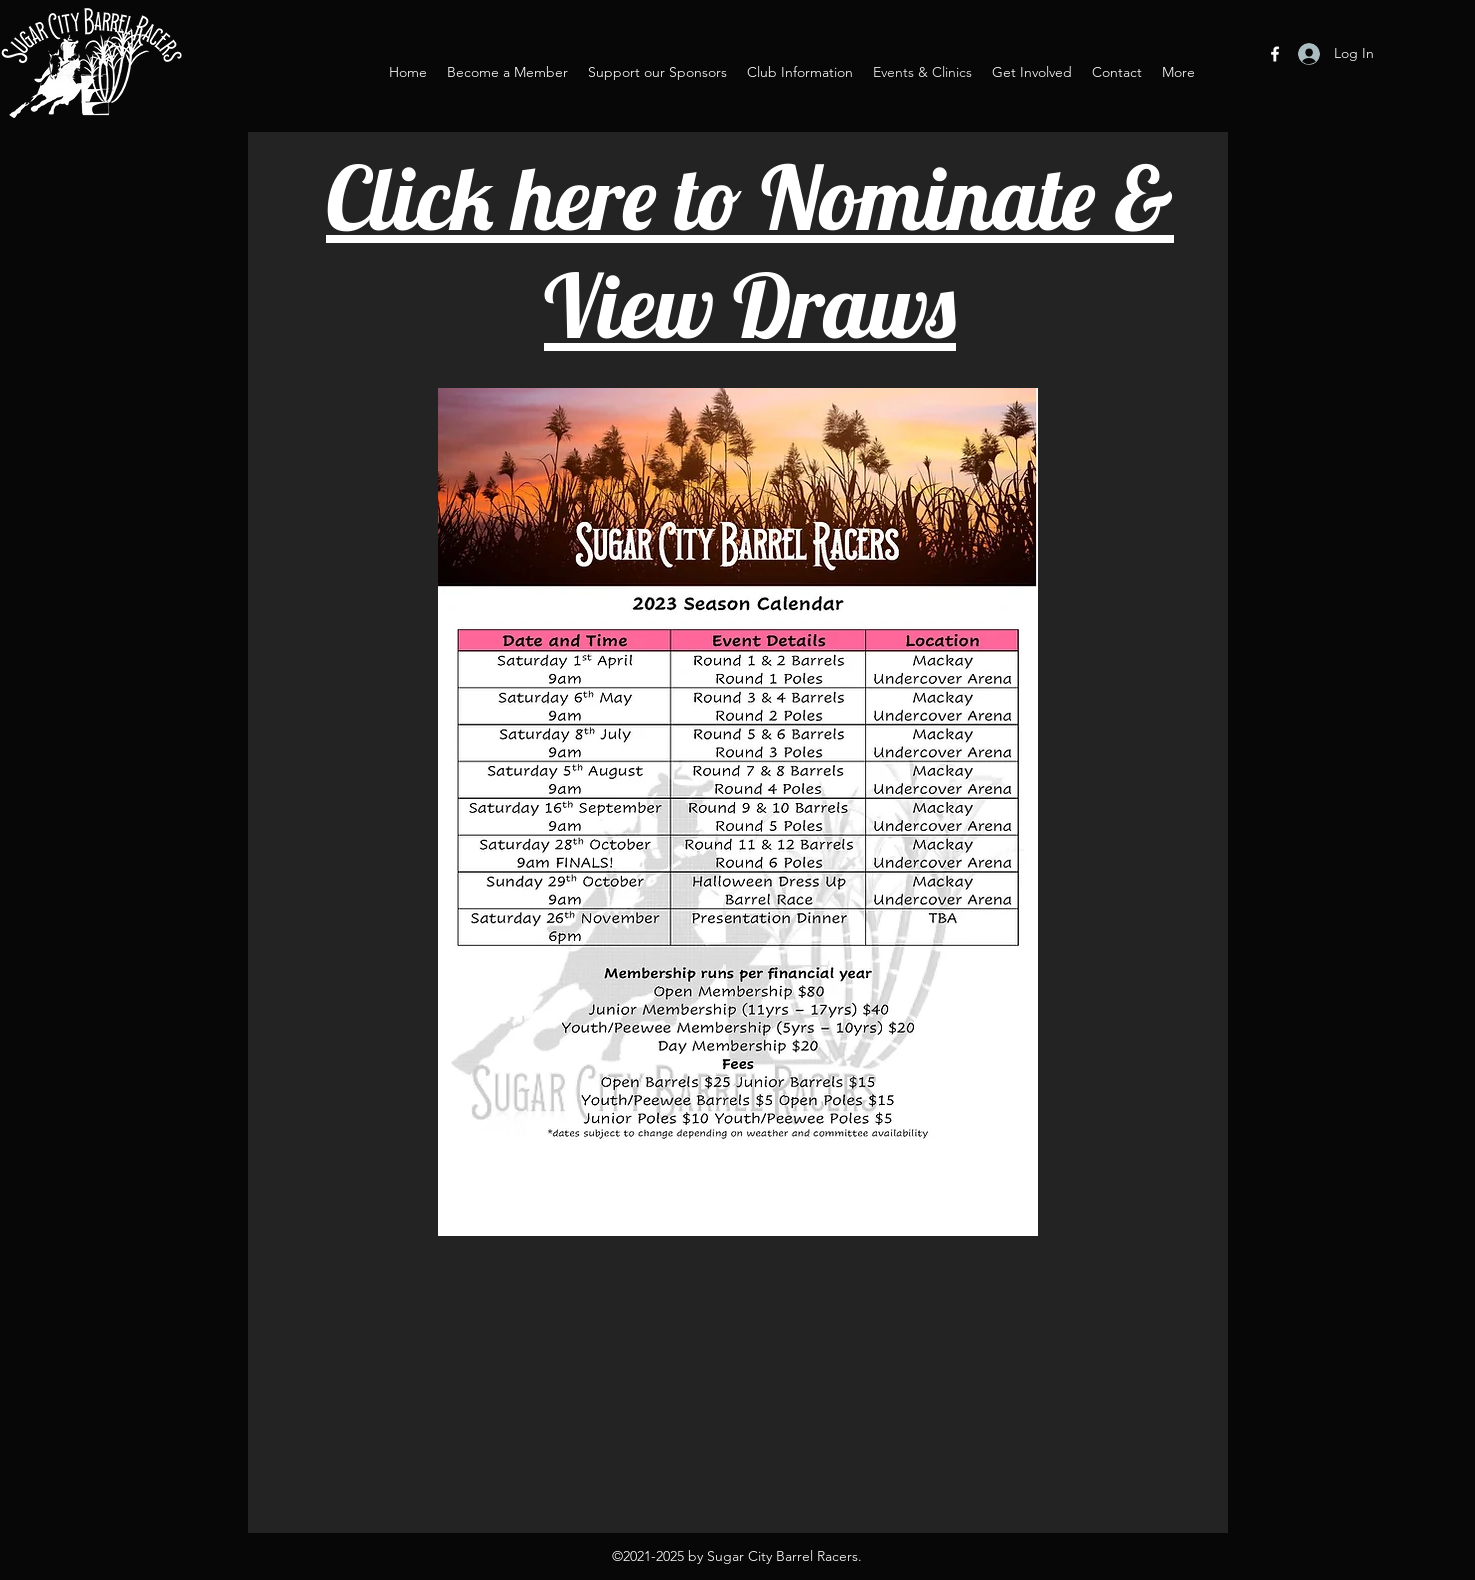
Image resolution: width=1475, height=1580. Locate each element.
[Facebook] (1275, 54)
